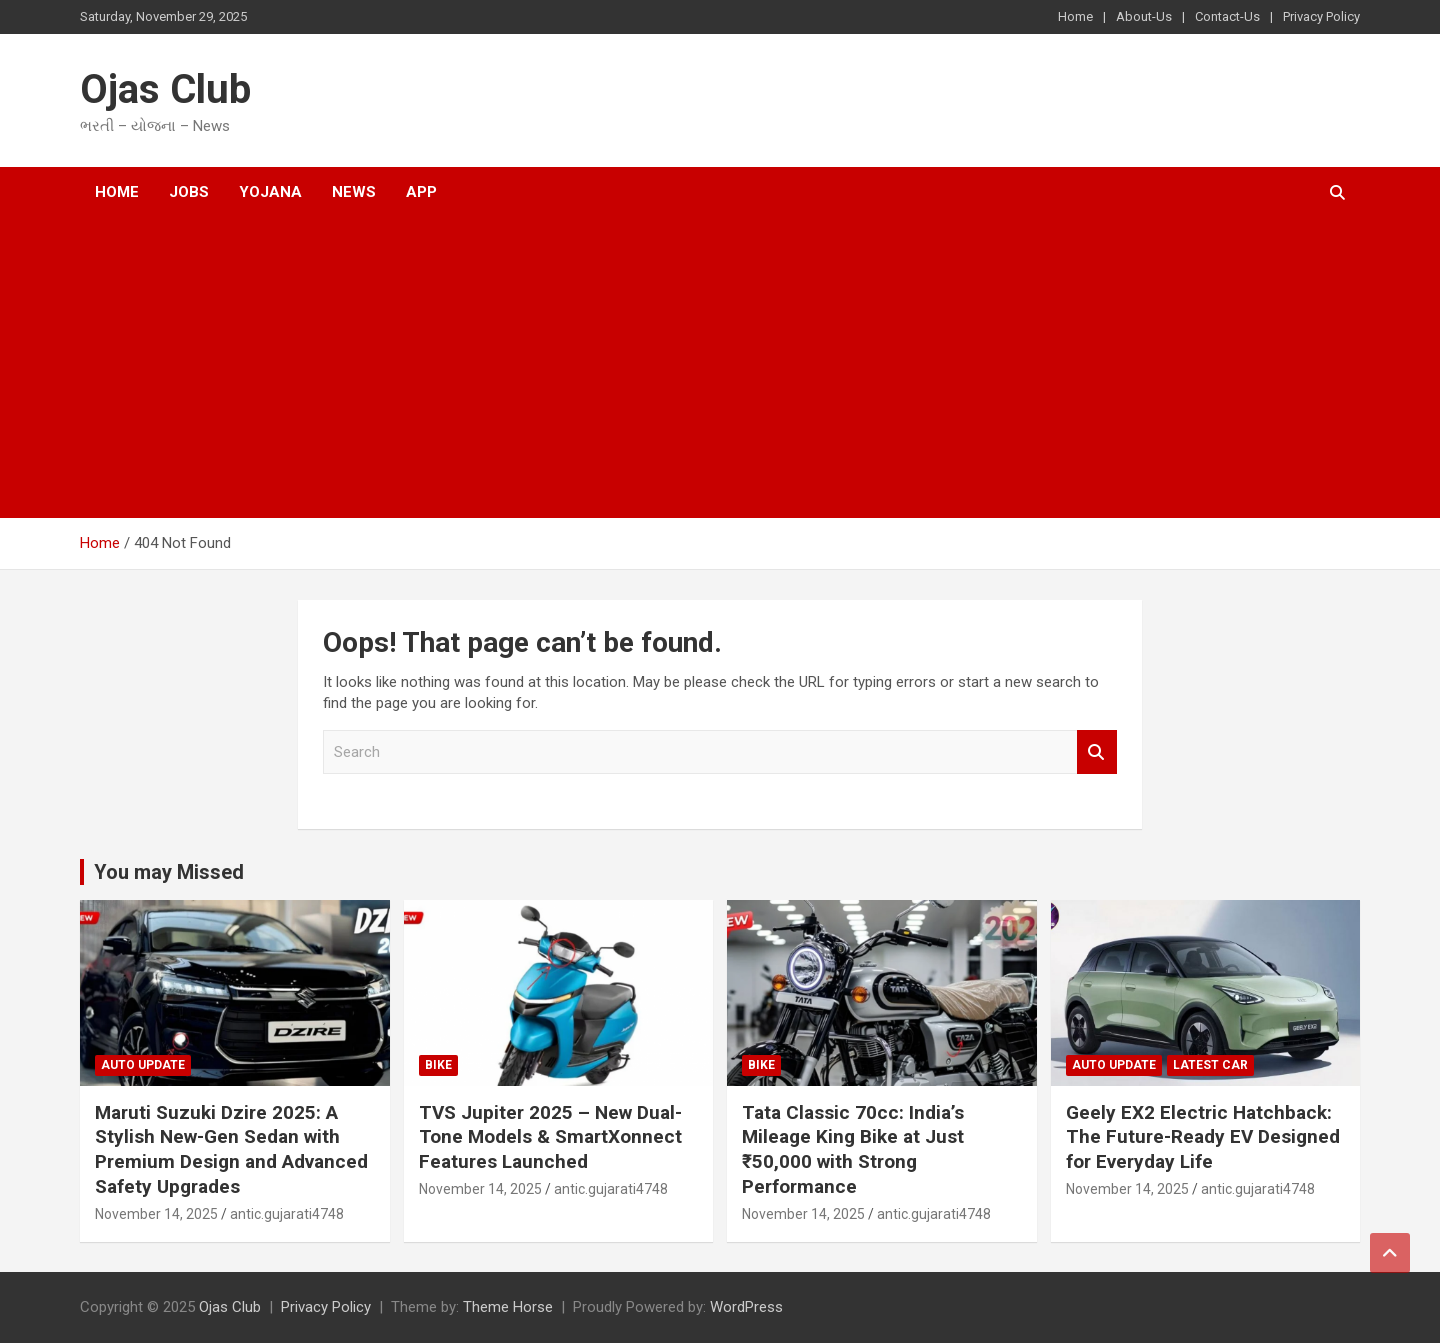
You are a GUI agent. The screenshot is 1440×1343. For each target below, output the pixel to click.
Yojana (270, 192)
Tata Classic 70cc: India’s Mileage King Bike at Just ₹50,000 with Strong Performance (853, 1149)
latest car (1210, 1065)
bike (438, 1065)
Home (1075, 16)
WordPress (746, 1307)
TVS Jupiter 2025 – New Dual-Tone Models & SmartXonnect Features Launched (550, 1137)
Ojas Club (165, 89)
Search (1097, 752)
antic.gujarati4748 (287, 1214)
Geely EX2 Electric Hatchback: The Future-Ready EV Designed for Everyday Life (1203, 1137)
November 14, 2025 (156, 1214)
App (421, 192)
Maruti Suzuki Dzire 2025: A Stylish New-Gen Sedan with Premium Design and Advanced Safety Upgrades (231, 1149)
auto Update (143, 1065)
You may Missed (169, 872)
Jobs (189, 192)
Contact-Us (1227, 16)
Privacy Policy (1321, 16)
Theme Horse (508, 1307)
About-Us (1144, 16)
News (354, 192)
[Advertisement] (693, 368)
